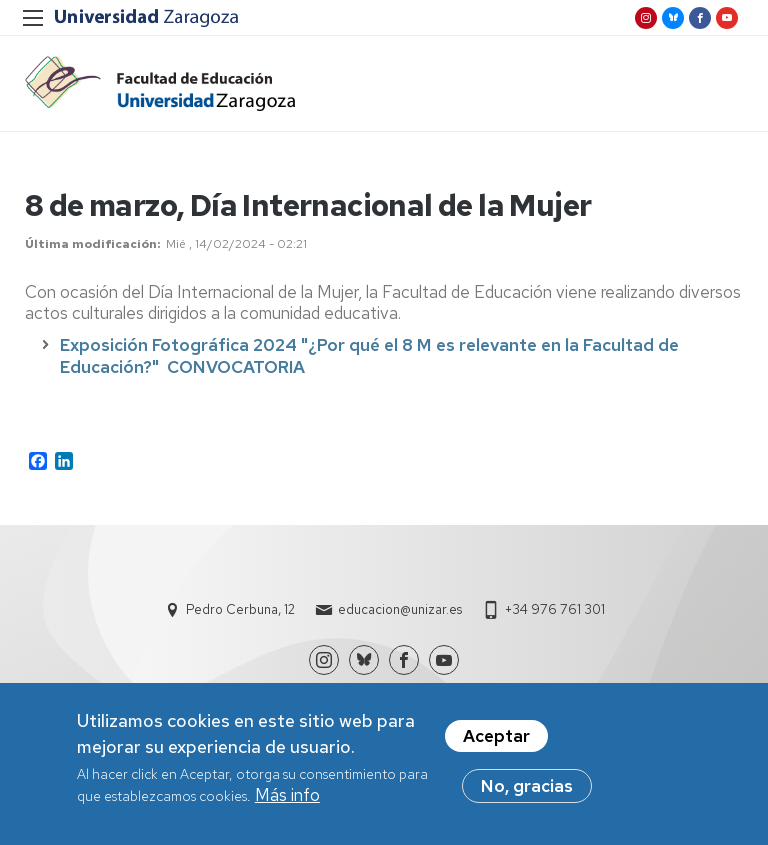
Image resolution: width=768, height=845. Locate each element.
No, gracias (527, 791)
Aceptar (496, 741)
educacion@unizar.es (400, 609)
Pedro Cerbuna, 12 (240, 609)
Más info (287, 800)
